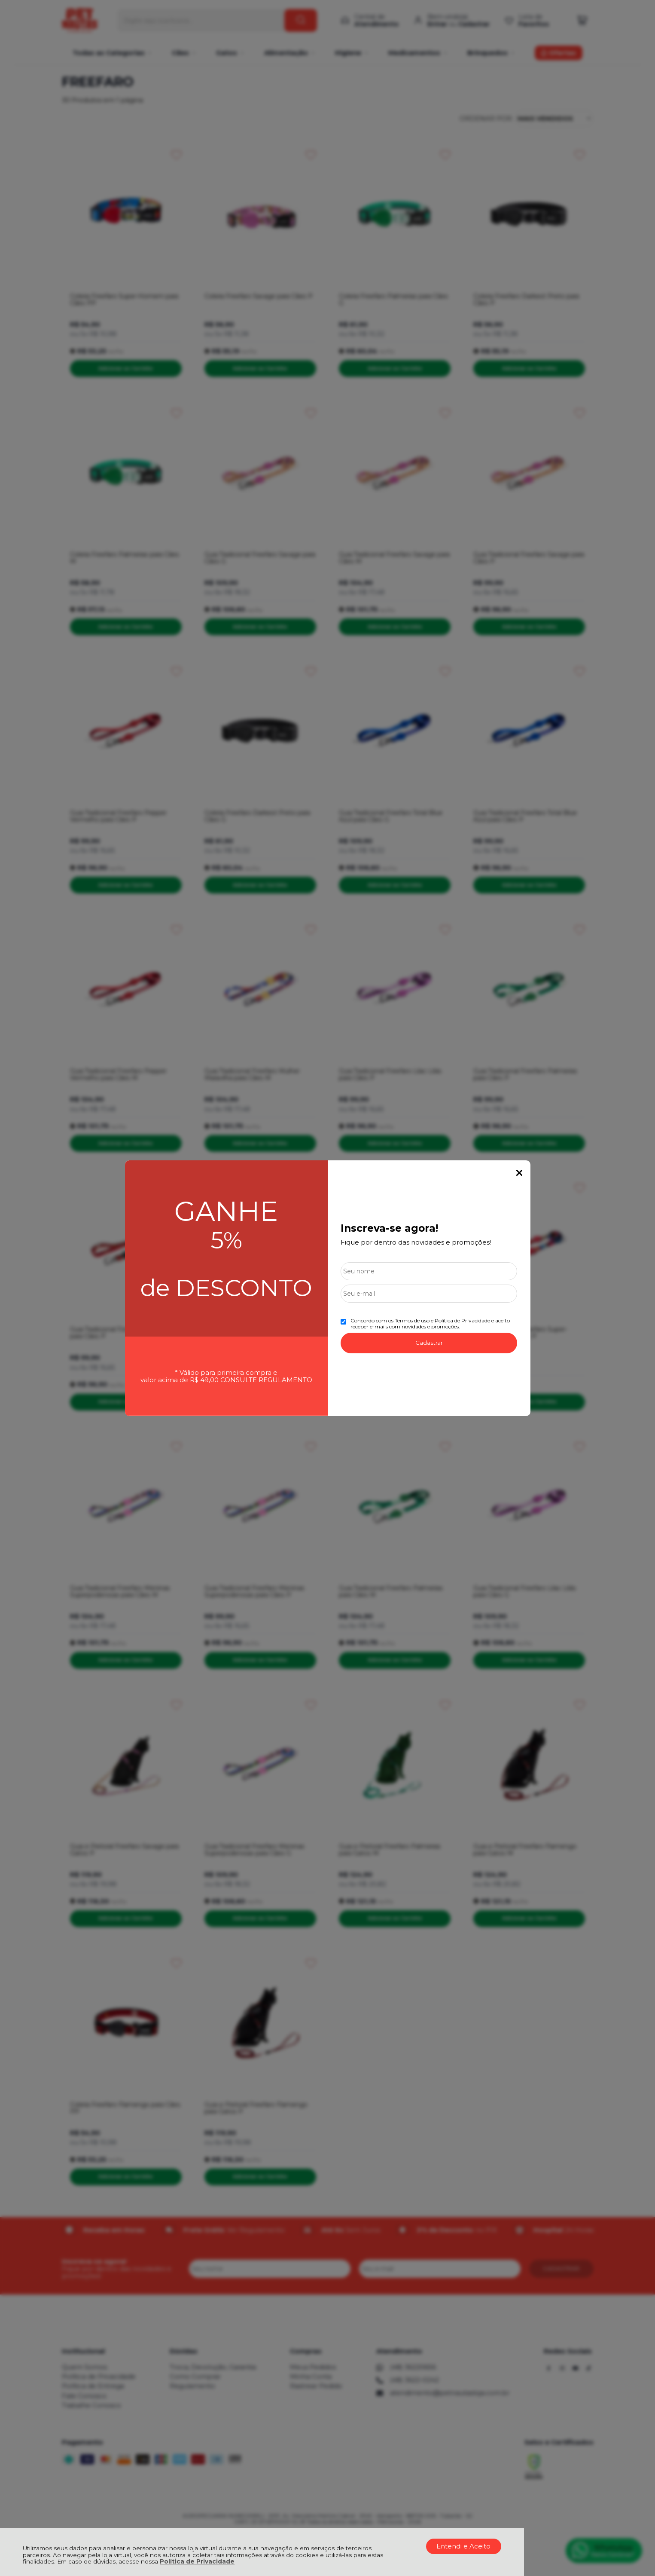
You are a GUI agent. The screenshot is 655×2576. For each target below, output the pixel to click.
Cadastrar (429, 1342)
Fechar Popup (519, 1173)
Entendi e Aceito (463, 2546)
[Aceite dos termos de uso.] (343, 1322)
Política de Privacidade (197, 2561)
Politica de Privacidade (462, 1320)
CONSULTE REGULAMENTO (266, 1380)
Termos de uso (412, 1320)
